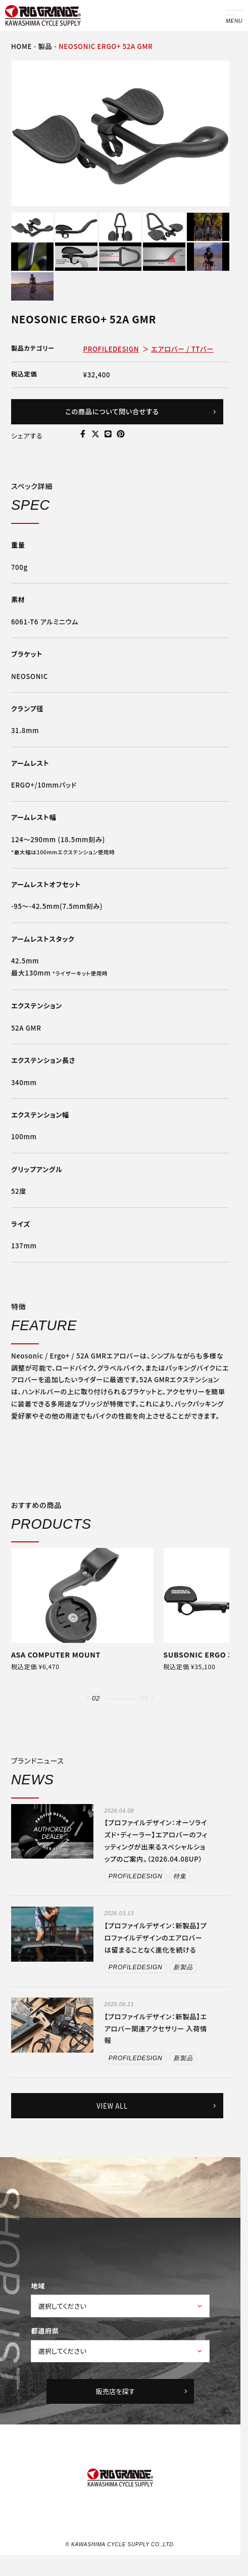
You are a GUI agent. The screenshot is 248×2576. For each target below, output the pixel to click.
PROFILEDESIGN (111, 349)
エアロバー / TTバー (182, 349)
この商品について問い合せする (141, 411)
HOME (21, 46)
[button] (87, 1698)
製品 (45, 46)
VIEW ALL (156, 2106)
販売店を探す (141, 2392)
